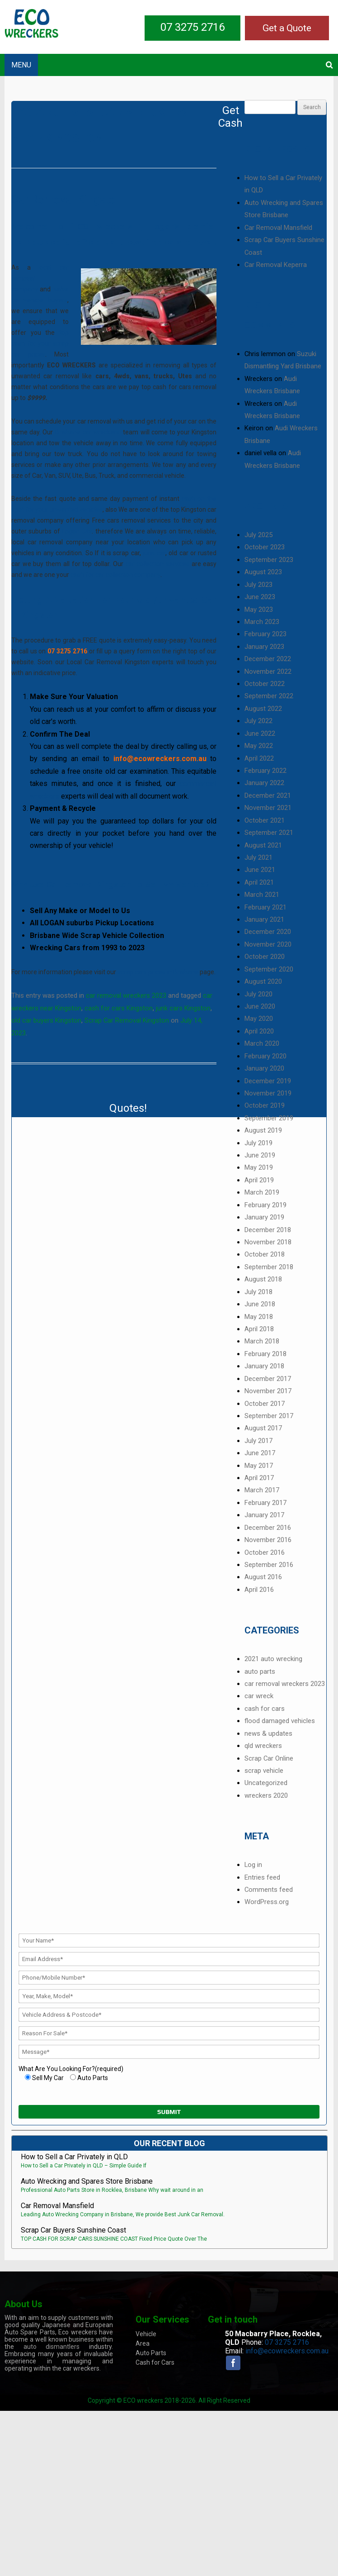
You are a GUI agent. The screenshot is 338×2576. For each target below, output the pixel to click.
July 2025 (258, 535)
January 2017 (264, 1515)
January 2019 (264, 1217)
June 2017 (259, 1453)
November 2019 (267, 1093)
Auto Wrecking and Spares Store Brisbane (87, 2181)
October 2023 (264, 547)
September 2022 (268, 696)
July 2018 (258, 1292)
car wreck (258, 1696)
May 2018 (258, 1317)
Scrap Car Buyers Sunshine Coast (73, 2230)
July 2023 (258, 585)
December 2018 (267, 1230)
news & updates (268, 1733)
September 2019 (268, 1118)
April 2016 (259, 1590)
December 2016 (267, 1528)
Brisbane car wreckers (87, 432)
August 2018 (263, 1279)
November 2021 (267, 808)
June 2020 (259, 1006)
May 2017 (258, 1466)
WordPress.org (266, 1902)
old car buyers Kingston (46, 1020)
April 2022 (259, 758)
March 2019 (261, 1192)
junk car (153, 553)
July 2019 (258, 1143)
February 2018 (265, 1354)
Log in (253, 1865)
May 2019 (258, 1167)
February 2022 (265, 771)
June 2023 (259, 597)
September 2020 (268, 969)
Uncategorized (265, 1783)
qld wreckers (263, 1746)
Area (143, 2343)
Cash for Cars (155, 2362)
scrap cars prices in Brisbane (157, 972)
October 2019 (264, 1105)
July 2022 (258, 721)
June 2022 (259, 733)
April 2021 (259, 882)
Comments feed (268, 1890)
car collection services (157, 563)
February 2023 (265, 634)
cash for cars (264, 1709)
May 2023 (258, 609)
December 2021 (267, 795)
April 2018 (259, 1329)
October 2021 (264, 820)
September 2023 (268, 560)
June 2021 (259, 870)
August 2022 (263, 709)
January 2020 (264, 1068)
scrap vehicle (263, 1771)
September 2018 (268, 1267)
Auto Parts (151, 2353)
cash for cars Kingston (118, 1008)
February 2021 (265, 907)
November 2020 (267, 944)
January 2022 (264, 783)
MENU (21, 65)
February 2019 (265, 1205)
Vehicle (146, 2334)
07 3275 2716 (192, 27)
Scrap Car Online (268, 1758)
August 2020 (263, 981)
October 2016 (264, 1552)
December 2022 (267, 659)
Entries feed (262, 1877)
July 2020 (258, 994)
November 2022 (267, 671)
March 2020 (261, 1043)
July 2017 (258, 1441)
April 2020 (259, 1031)
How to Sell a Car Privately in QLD (74, 2156)
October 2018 (264, 1254)
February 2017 (265, 1503)
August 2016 (263, 1577)
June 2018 (259, 1304)
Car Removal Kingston (66, 199)
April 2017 (259, 1478)
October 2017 (264, 1404)
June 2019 (259, 1155)
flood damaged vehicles (279, 1721)
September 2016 (268, 1565)
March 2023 (261, 622)
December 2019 (267, 1081)
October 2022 (264, 684)
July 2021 (258, 857)
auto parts (259, 1671)
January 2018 (264, 1366)
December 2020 (267, 932)
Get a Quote (287, 28)
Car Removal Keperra (275, 265)
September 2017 (268, 1416)
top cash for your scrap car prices (40, 343)
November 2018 (267, 1242)
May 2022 (258, 746)
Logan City (77, 531)
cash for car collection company (115, 574)
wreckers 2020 (266, 1795)
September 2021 (268, 833)
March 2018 (261, 1341)
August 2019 (263, 1130)
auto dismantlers (51, 2346)
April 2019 (259, 1180)
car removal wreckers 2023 (126, 995)
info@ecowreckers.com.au (287, 2351)
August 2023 (263, 572)
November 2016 (267, 1540)
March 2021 (261, 894)
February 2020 (265, 1056)
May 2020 (258, 1018)
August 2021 (263, 845)
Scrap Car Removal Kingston (126, 1020)
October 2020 (264, 956)
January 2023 (264, 647)
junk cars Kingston (183, 1008)
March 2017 (261, 1490)
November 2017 (267, 1391)
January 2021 (264, 919)
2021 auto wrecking (273, 1659)
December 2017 (267, 1379)
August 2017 (263, 1428)
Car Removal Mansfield (278, 228)
